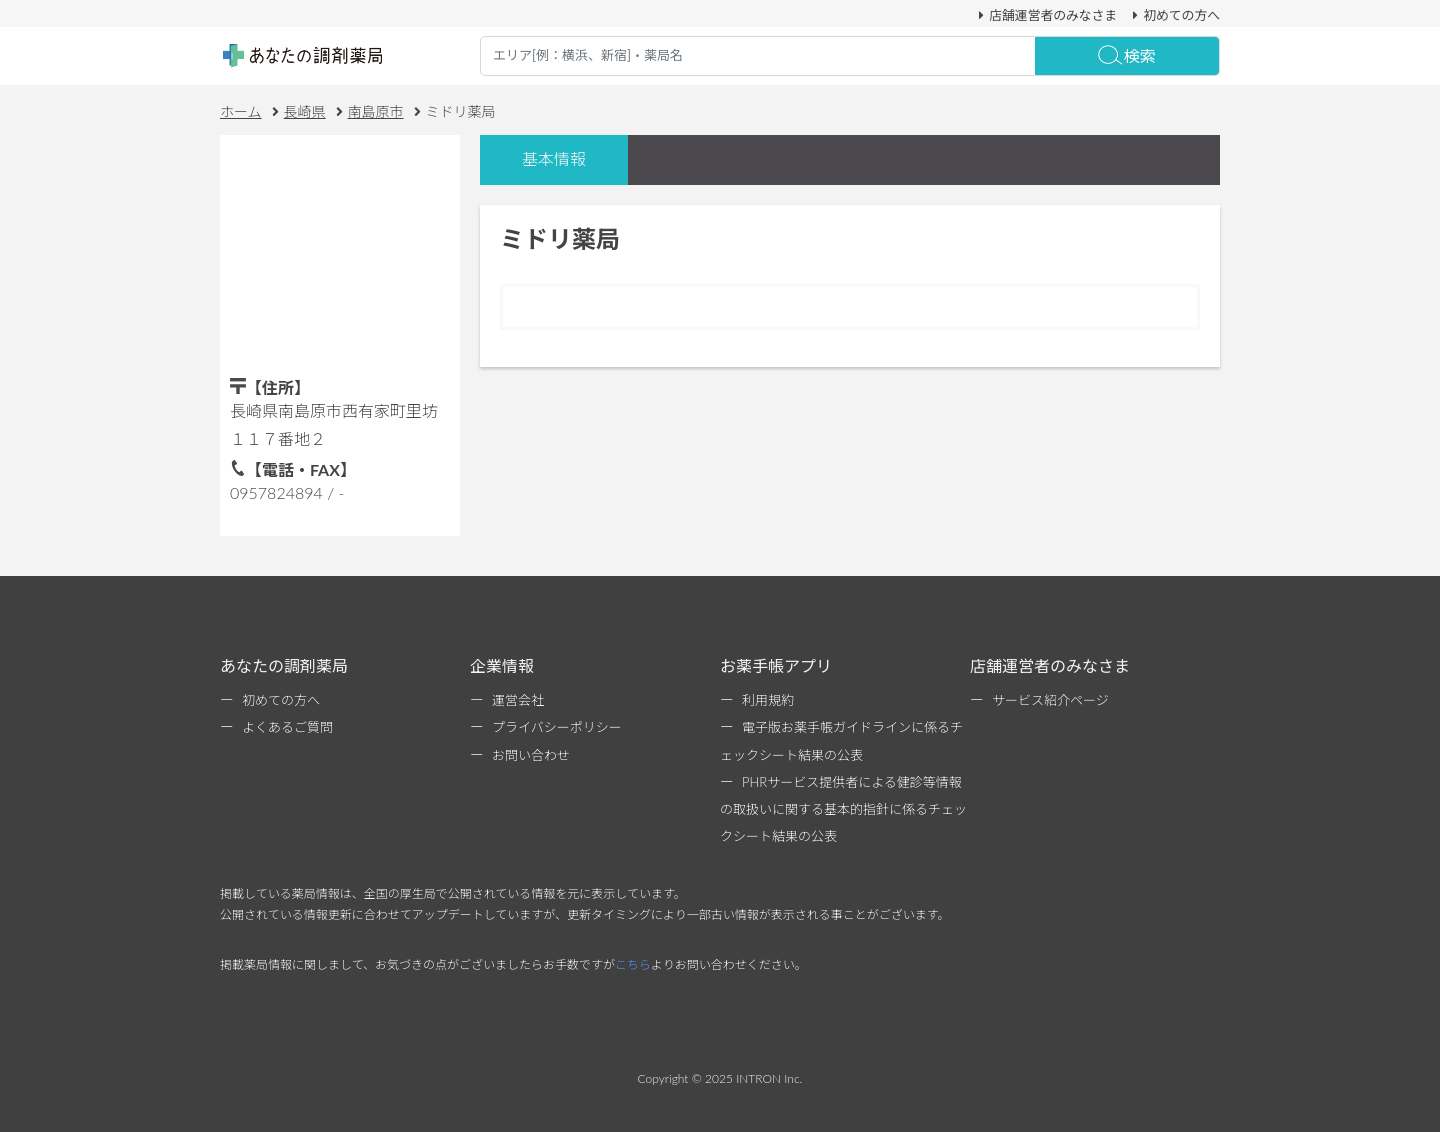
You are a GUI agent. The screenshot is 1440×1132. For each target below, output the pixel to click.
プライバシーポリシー (557, 727)
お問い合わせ (531, 755)
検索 (1127, 55)
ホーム (241, 111)
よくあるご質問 (287, 727)
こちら (633, 964)
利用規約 (768, 700)
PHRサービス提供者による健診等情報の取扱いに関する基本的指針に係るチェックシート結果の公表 (843, 809)
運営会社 (518, 700)
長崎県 (305, 111)
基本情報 (554, 158)
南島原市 (376, 111)
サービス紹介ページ (1050, 700)
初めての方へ (1173, 15)
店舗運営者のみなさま (1045, 15)
